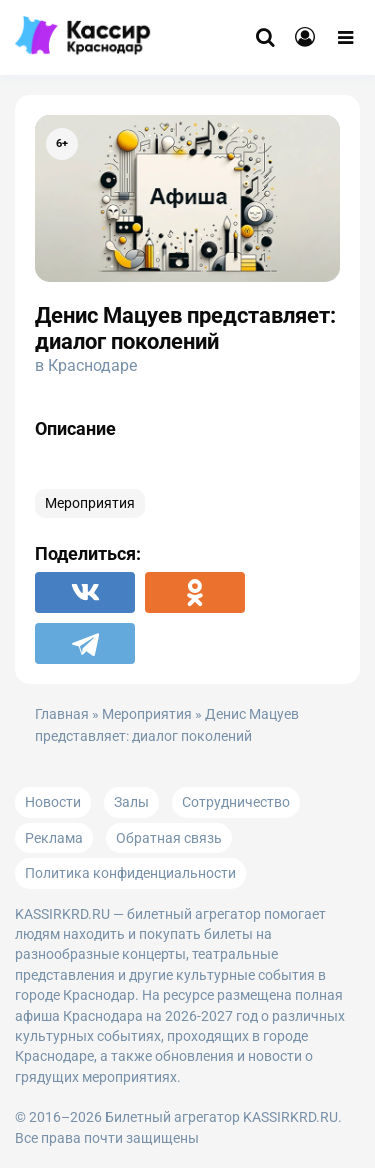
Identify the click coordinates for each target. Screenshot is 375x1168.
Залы (131, 802)
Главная (62, 714)
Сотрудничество (236, 802)
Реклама (54, 838)
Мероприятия (90, 503)
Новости (53, 802)
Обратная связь (169, 838)
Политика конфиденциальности (130, 873)
